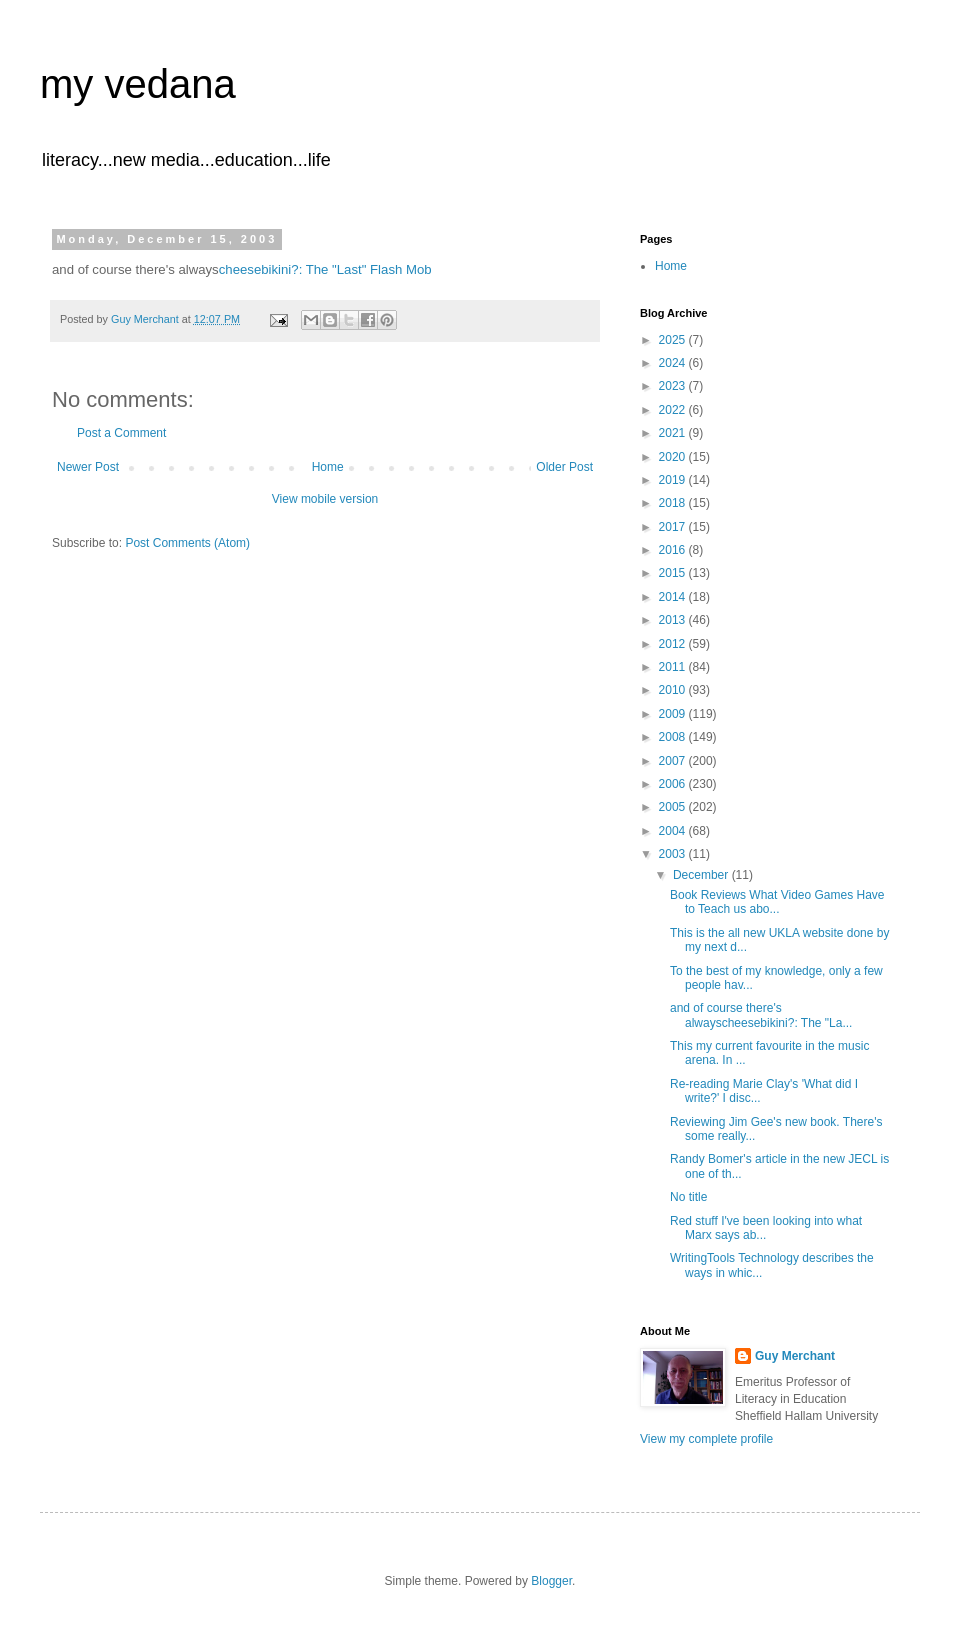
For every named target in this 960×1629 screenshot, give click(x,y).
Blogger (551, 1581)
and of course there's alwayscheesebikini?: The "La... (761, 1015)
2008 (674, 737)
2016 (674, 550)
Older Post (564, 467)
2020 (674, 457)
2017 (674, 527)
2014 (674, 597)
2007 (674, 761)
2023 (674, 386)
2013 (674, 620)
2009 (674, 714)
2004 (674, 831)
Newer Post (88, 467)
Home (328, 467)
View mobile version (325, 499)
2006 (674, 784)
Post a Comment (121, 433)
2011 (674, 667)
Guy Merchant (795, 1356)
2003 (674, 854)
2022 (674, 410)
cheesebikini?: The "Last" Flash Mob (325, 269)
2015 (674, 573)
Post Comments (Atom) (187, 543)
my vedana (138, 84)
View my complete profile (706, 1439)
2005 (674, 807)
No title (688, 1197)
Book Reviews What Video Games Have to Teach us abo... (777, 902)
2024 (674, 363)
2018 (674, 503)
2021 (674, 433)
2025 (674, 340)
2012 (674, 644)
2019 (674, 480)
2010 (674, 690)
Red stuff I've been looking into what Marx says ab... (766, 1228)
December (702, 875)
